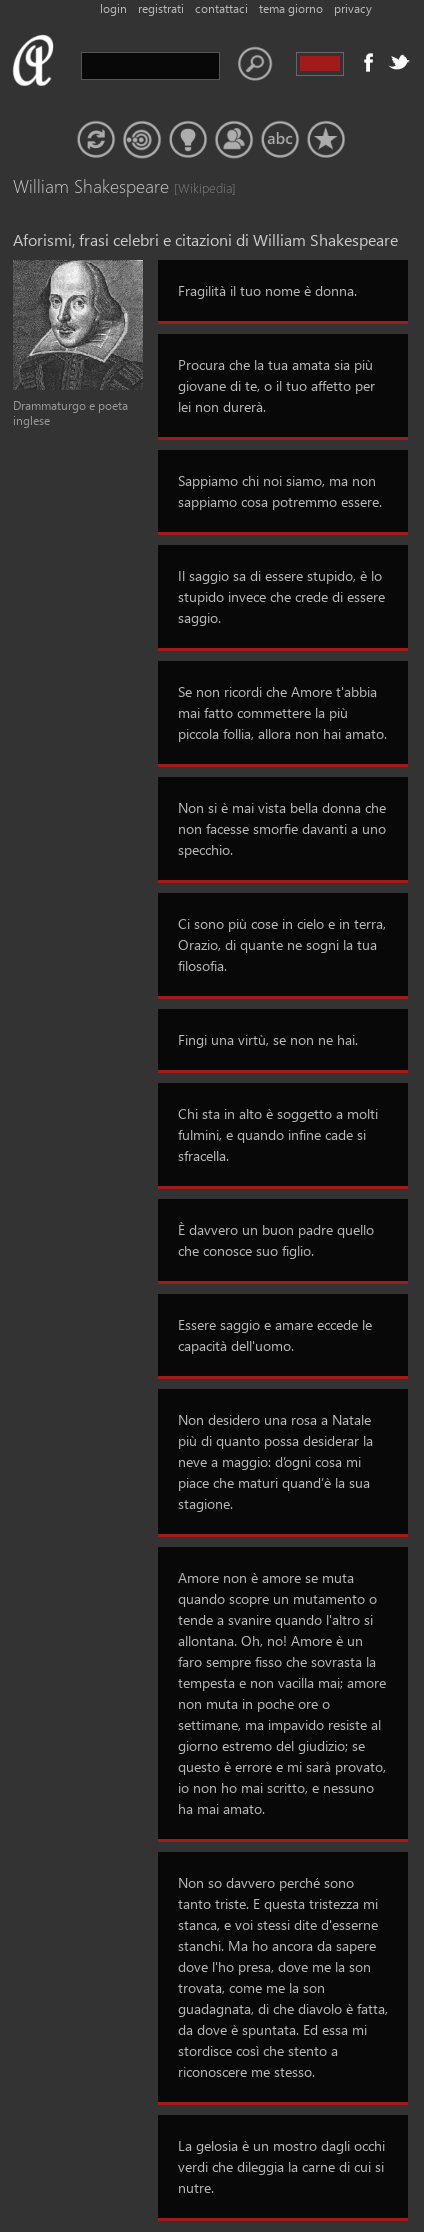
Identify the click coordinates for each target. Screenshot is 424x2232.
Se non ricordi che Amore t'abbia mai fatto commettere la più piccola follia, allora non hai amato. (282, 712)
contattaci (221, 8)
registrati (161, 8)
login (113, 8)
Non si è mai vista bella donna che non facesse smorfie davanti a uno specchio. (282, 828)
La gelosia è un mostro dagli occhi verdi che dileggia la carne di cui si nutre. (281, 2166)
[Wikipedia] (194, 187)
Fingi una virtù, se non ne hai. (268, 1039)
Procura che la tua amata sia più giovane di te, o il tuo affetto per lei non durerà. (276, 385)
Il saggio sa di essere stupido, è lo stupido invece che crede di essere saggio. (281, 596)
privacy (353, 8)
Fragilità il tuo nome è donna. (267, 290)
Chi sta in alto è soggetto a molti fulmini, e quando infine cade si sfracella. (278, 1134)
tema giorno (291, 8)
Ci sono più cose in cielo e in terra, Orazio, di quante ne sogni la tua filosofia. (282, 944)
